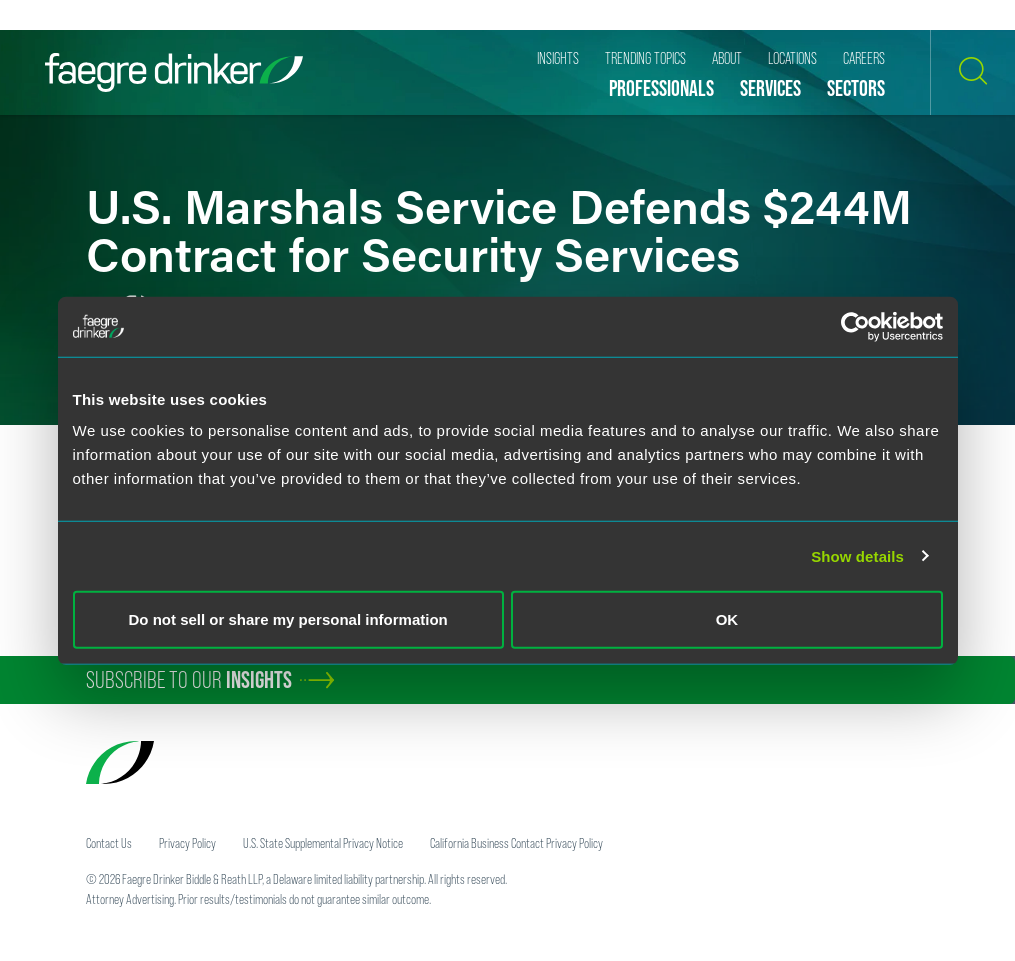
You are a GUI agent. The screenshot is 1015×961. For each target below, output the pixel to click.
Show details (857, 555)
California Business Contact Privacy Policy (516, 843)
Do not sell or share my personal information (288, 619)
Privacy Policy (187, 843)
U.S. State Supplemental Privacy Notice (323, 843)
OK (727, 619)
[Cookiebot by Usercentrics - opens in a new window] (855, 326)
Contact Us (109, 843)
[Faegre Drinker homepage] (174, 72)
